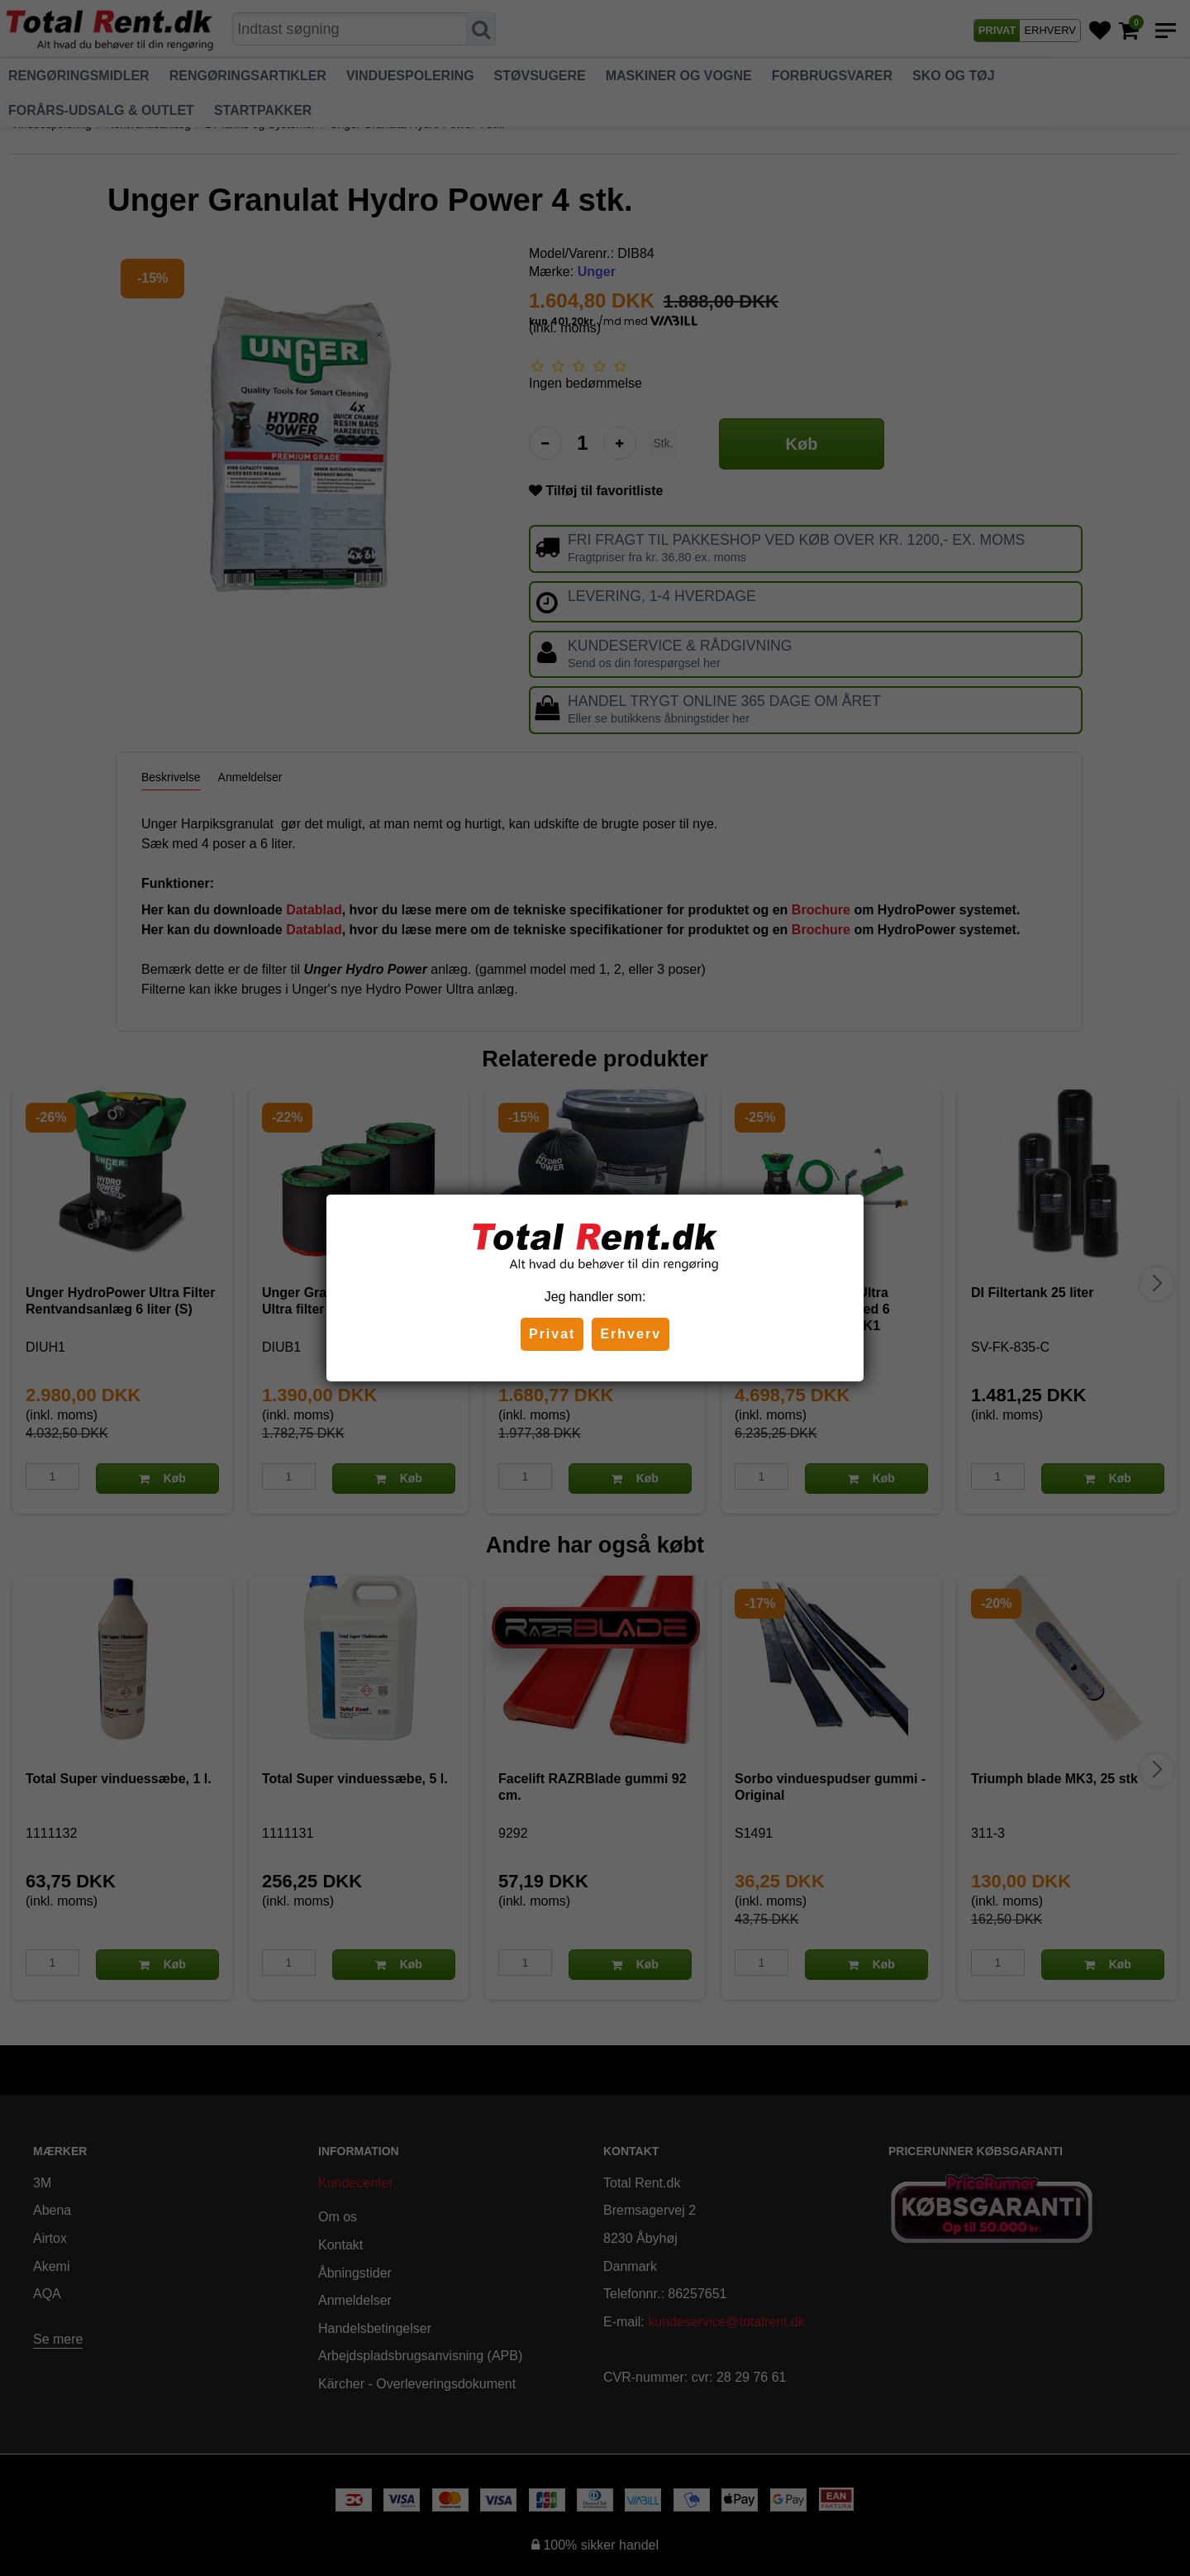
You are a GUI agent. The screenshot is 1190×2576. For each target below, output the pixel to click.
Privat (552, 1334)
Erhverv (630, 1334)
